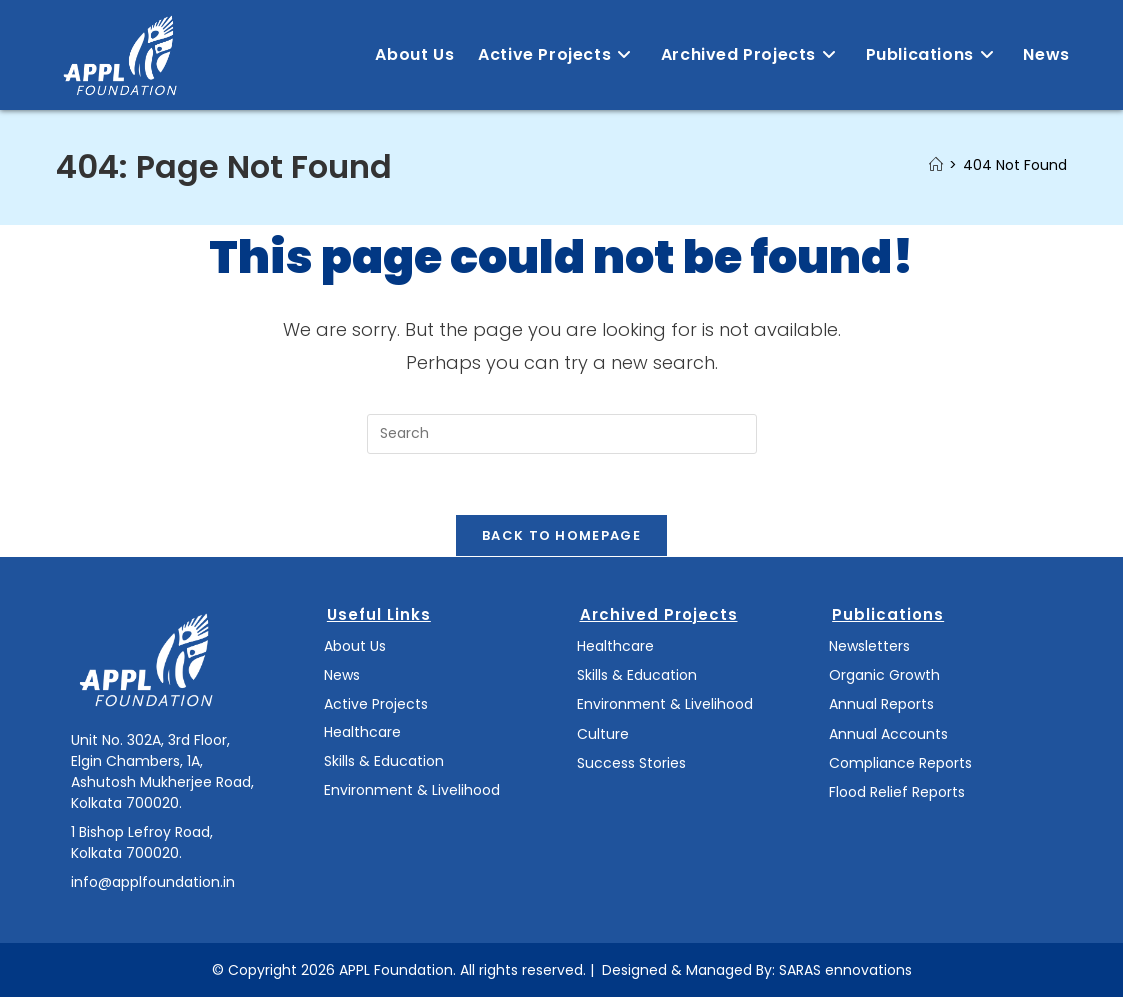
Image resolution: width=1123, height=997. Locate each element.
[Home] (936, 165)
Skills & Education (384, 761)
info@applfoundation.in (153, 882)
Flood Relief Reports (897, 792)
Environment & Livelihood (412, 790)
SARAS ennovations (845, 970)
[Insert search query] (562, 434)
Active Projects (376, 704)
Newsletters (869, 646)
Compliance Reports (900, 763)
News (342, 675)
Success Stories (631, 763)
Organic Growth (884, 675)
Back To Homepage (561, 535)
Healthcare (362, 732)
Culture (603, 734)
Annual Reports (881, 704)
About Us (355, 646)
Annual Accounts (888, 734)
